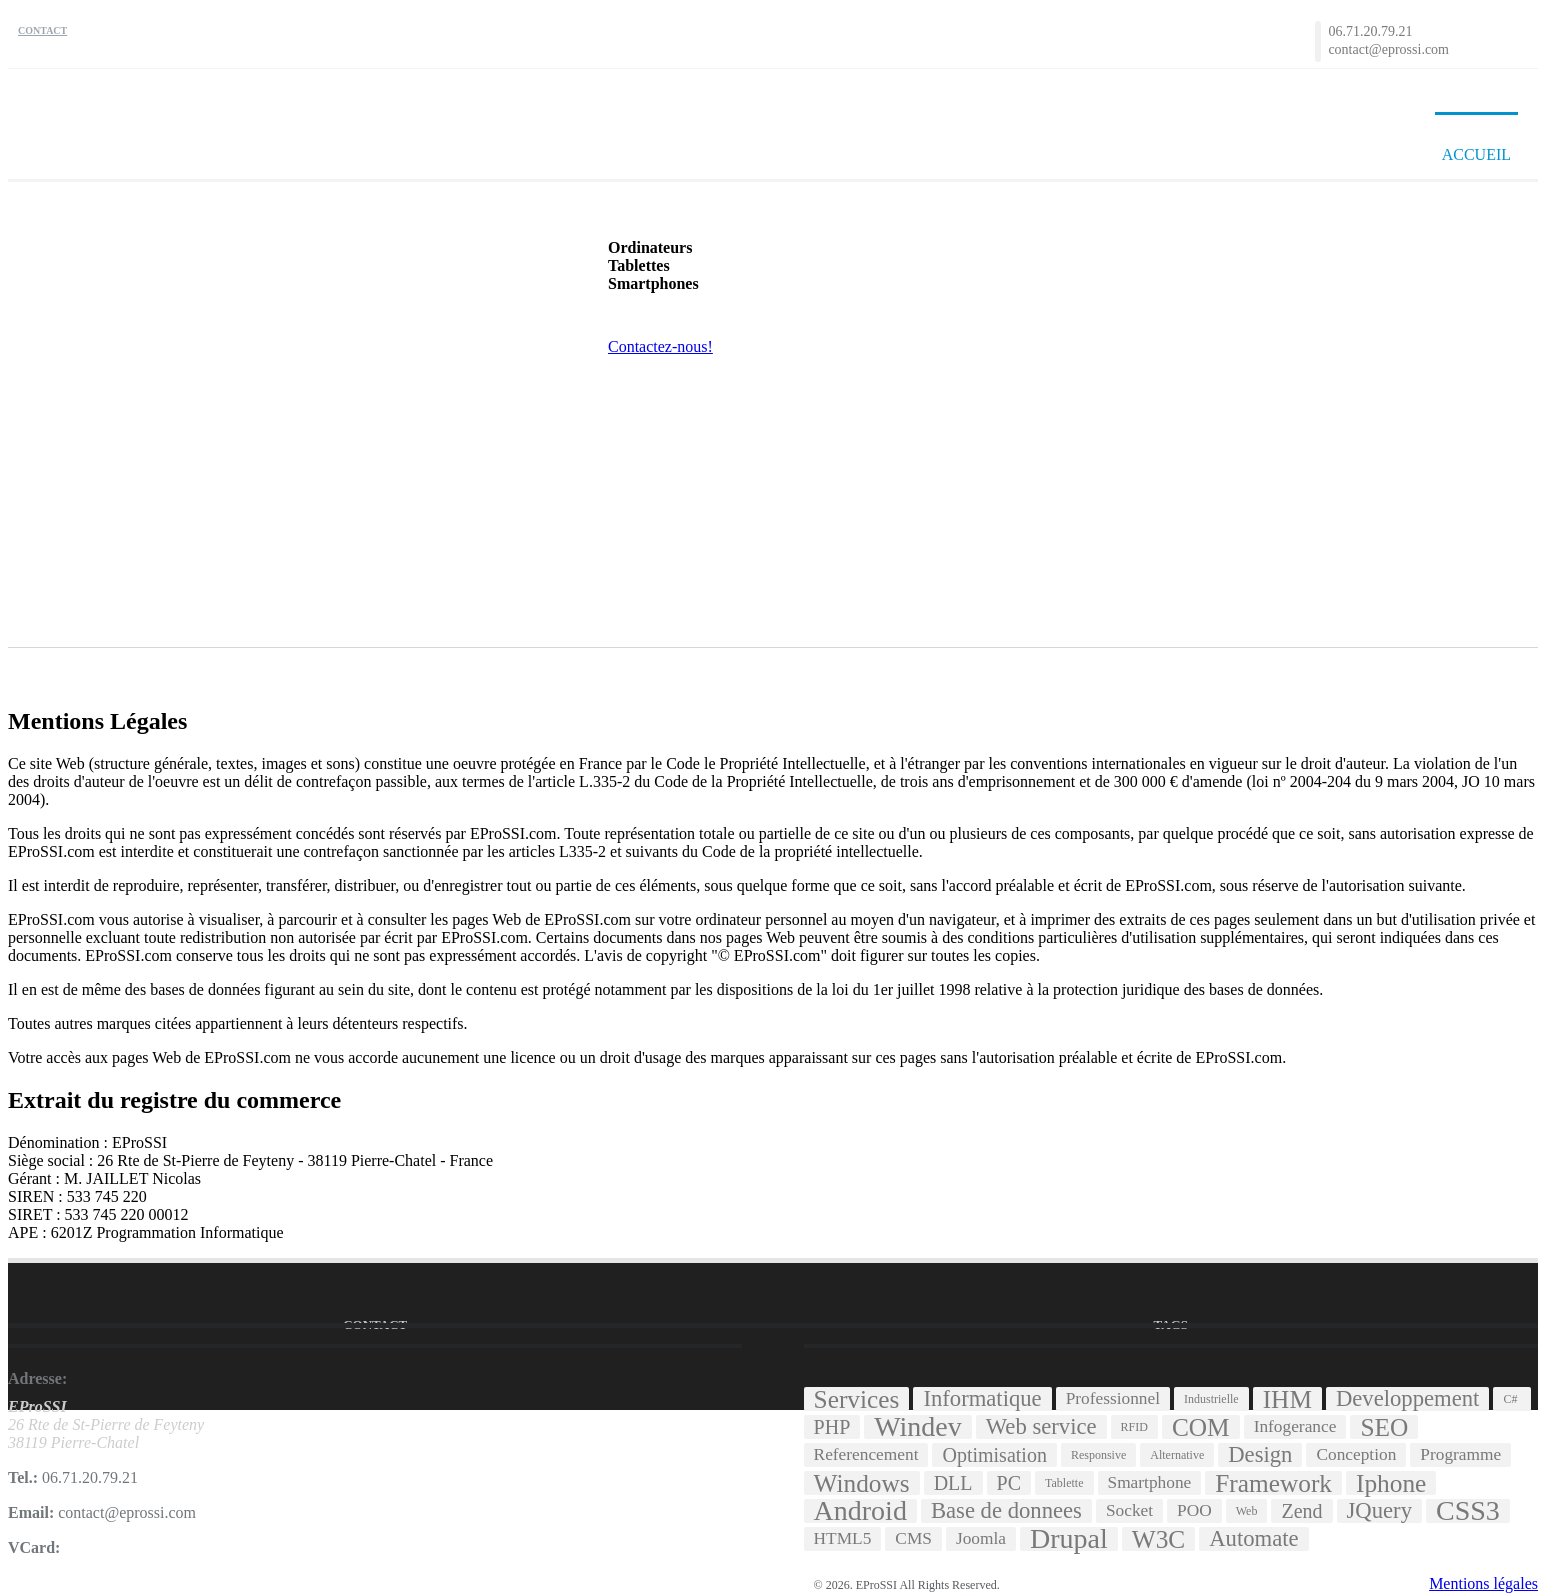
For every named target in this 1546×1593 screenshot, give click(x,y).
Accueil (1476, 154)
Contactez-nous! (660, 346)
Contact (42, 30)
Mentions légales (1483, 1583)
